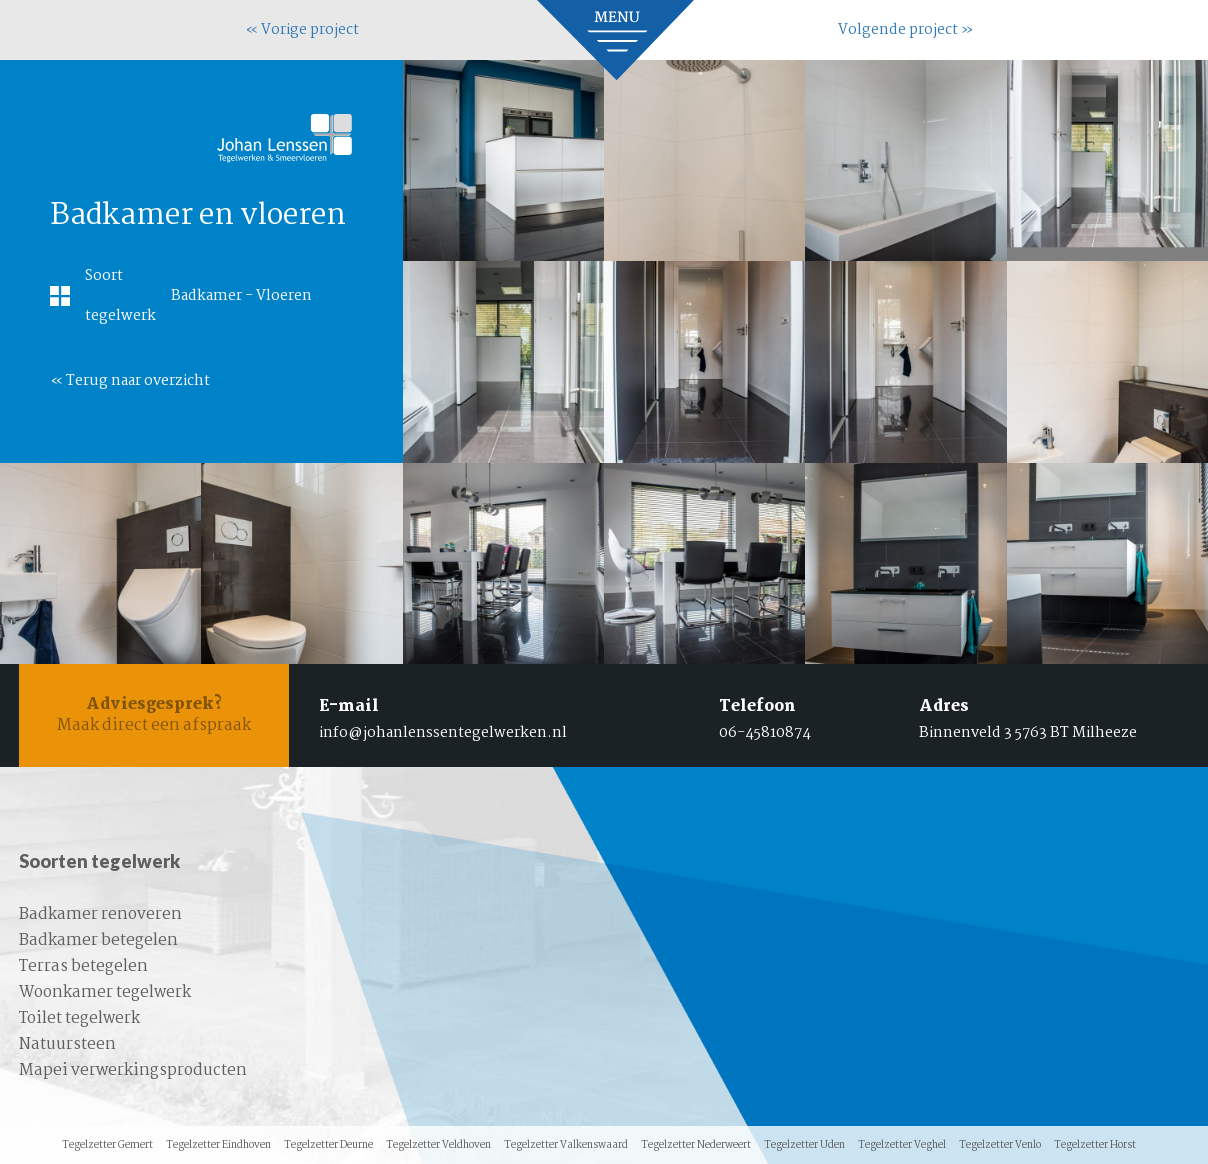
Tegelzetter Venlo (1000, 1145)
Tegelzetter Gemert (107, 1145)
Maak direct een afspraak (154, 715)
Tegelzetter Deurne (328, 1145)
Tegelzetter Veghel (902, 1145)
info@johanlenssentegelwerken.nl (443, 733)
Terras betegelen (83, 966)
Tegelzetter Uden (804, 1145)
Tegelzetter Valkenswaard (566, 1145)
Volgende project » (906, 30)
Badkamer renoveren (100, 914)
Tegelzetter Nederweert (696, 1145)
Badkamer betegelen (98, 940)
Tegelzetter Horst (1095, 1145)
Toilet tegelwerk (79, 1018)
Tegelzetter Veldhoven (438, 1145)
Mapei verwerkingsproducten (133, 1070)
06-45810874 (765, 733)
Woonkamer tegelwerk (105, 992)
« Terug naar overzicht (130, 381)
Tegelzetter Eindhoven (218, 1145)
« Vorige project (302, 30)
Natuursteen (67, 1044)
